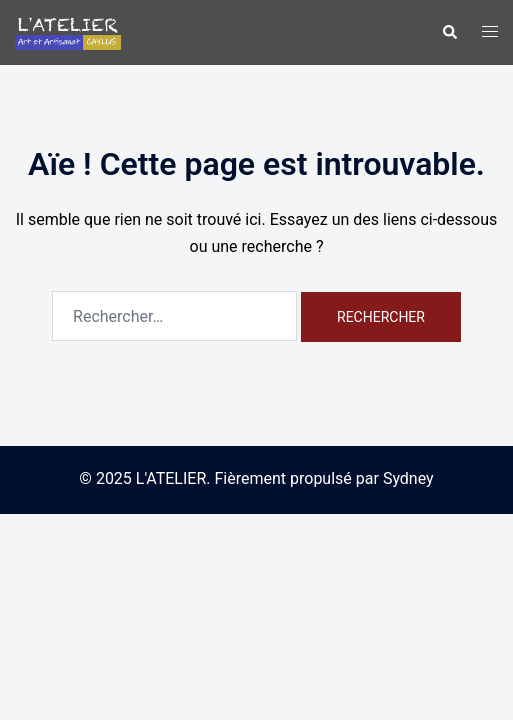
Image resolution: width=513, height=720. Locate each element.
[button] (449, 32)
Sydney (408, 478)
